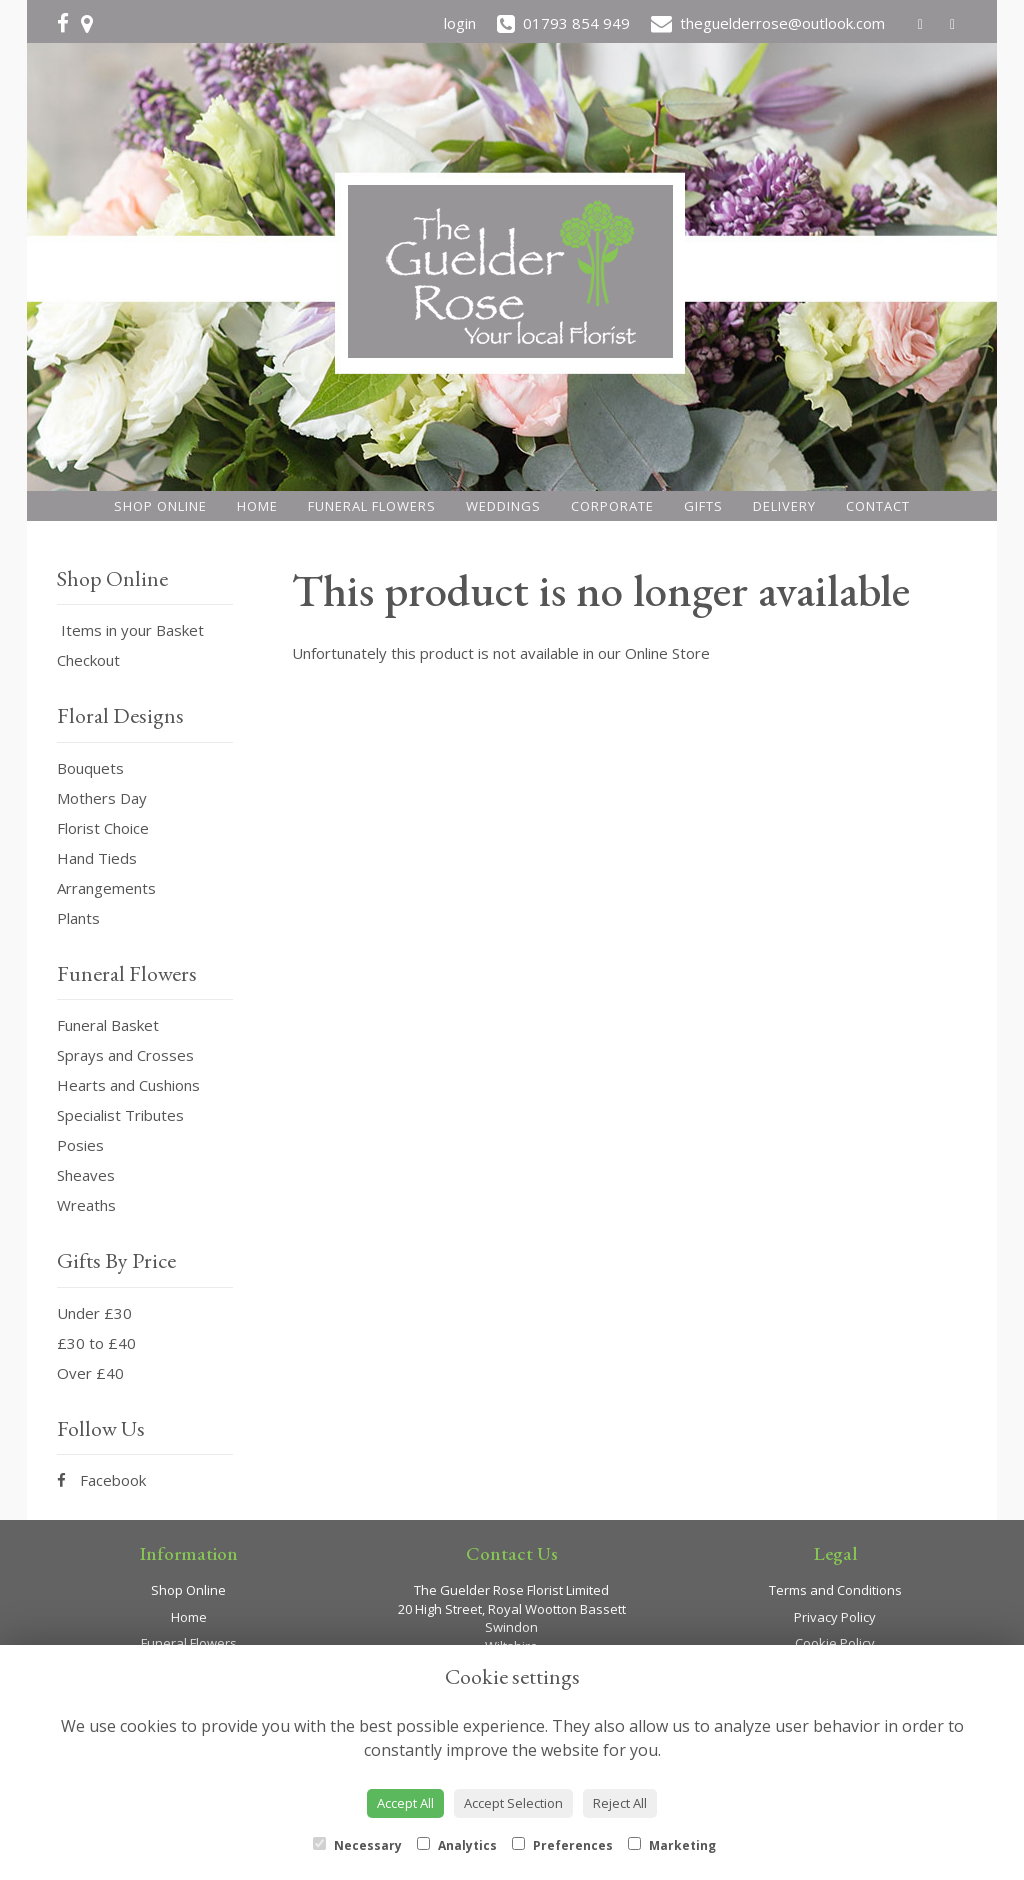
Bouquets (90, 768)
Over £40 (90, 1373)
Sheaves (86, 1175)
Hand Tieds (97, 858)
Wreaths (86, 1205)
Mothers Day (102, 798)
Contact (878, 506)
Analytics (457, 1845)
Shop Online (160, 506)
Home (257, 506)
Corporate (612, 506)
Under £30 (94, 1313)
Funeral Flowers (372, 506)
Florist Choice (103, 828)
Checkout (88, 660)
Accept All (405, 1803)
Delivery (784, 506)
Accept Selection (513, 1803)
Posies (80, 1145)
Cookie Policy (835, 1643)
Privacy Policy (835, 1617)
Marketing (672, 1845)
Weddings (503, 506)
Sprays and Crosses (125, 1055)
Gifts (703, 506)
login (460, 23)
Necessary (357, 1845)
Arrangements (106, 888)
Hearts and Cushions (128, 1085)
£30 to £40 (96, 1343)
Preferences (562, 1845)
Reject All (620, 1803)
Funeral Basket (108, 1025)
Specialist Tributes (120, 1115)
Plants (78, 918)
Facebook (101, 1480)
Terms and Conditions (835, 1590)
